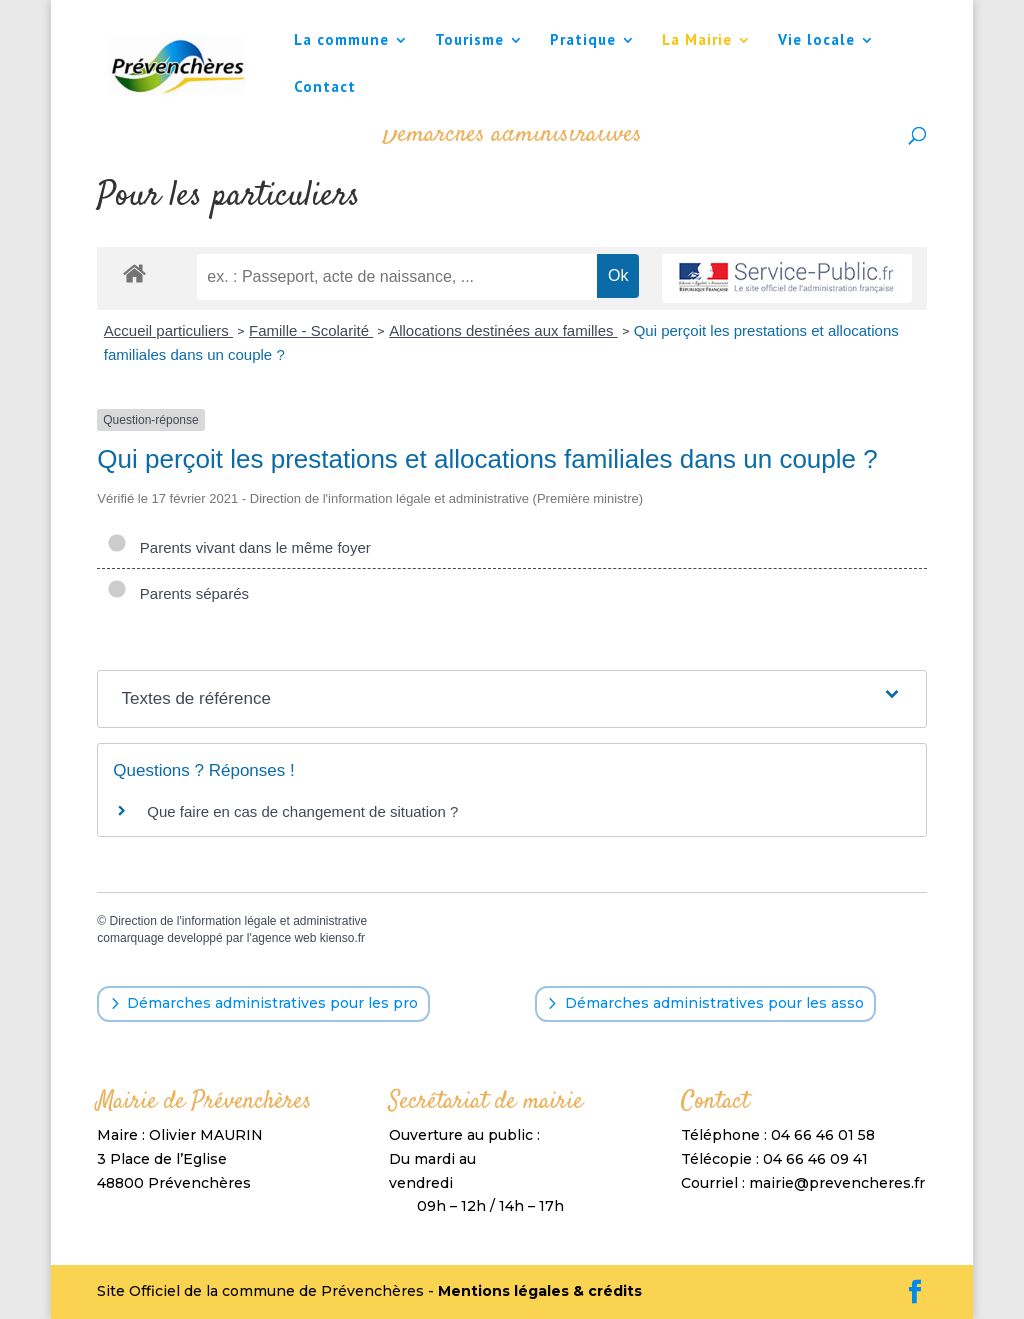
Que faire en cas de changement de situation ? (302, 811)
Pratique (583, 41)
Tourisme (469, 41)
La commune (341, 41)
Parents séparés (178, 593)
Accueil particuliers (168, 330)
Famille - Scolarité (311, 330)
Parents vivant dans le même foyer (238, 547)
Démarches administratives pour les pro (272, 1003)
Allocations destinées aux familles (503, 330)
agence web (284, 938)
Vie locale (816, 41)
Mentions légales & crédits (540, 1291)
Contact (325, 88)
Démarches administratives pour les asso (714, 1003)
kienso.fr (342, 938)
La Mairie (697, 41)
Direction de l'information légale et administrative (238, 921)
